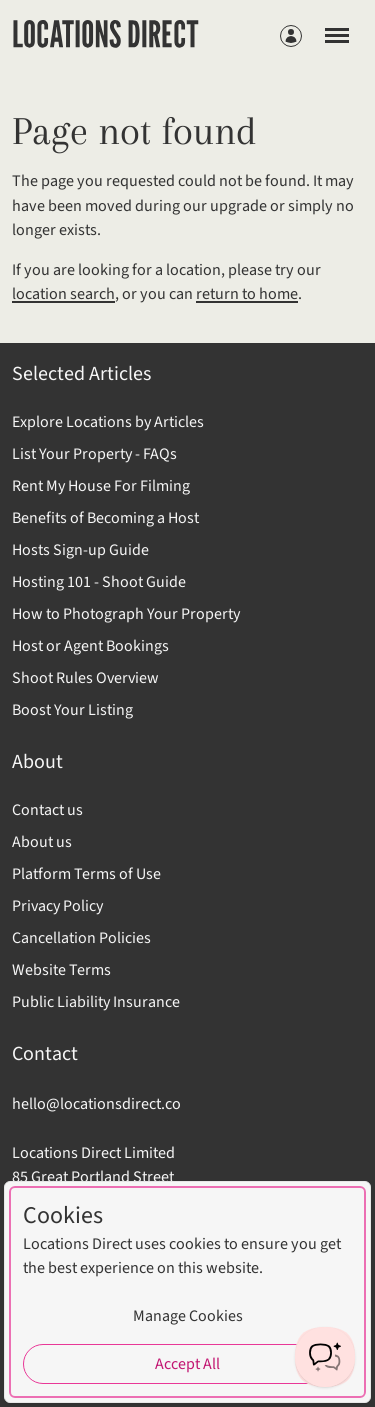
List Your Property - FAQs (94, 454)
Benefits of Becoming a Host (105, 518)
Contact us (47, 810)
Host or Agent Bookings (90, 646)
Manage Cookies (188, 1316)
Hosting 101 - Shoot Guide (99, 582)
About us (42, 842)
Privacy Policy (57, 906)
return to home (247, 294)
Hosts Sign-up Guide (80, 550)
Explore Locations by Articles (108, 422)
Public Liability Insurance (96, 1002)
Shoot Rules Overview (85, 678)
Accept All (187, 1364)
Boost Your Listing (72, 710)
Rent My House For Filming (101, 486)
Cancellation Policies (81, 938)
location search (63, 294)
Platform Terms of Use (86, 874)
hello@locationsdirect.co (96, 1104)
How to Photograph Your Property (126, 614)
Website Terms (61, 970)
